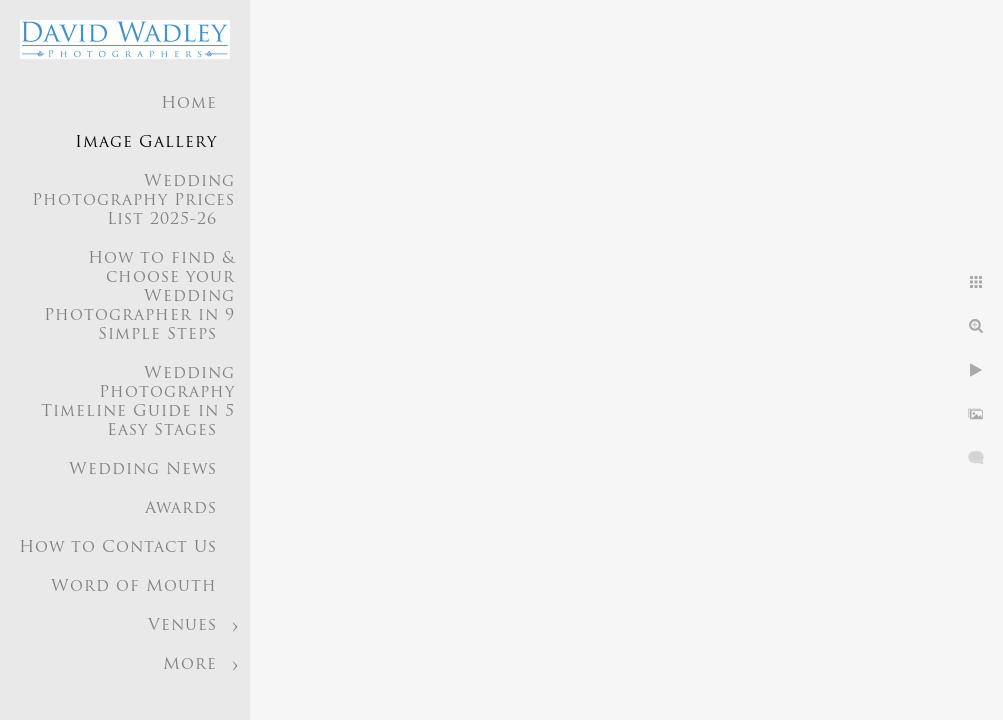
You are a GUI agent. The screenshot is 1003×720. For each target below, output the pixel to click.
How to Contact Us (118, 548)
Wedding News (143, 470)
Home (189, 104)
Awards (181, 509)
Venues (182, 626)
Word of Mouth (134, 587)
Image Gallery (146, 143)
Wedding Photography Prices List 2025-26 (133, 201)
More (190, 665)
